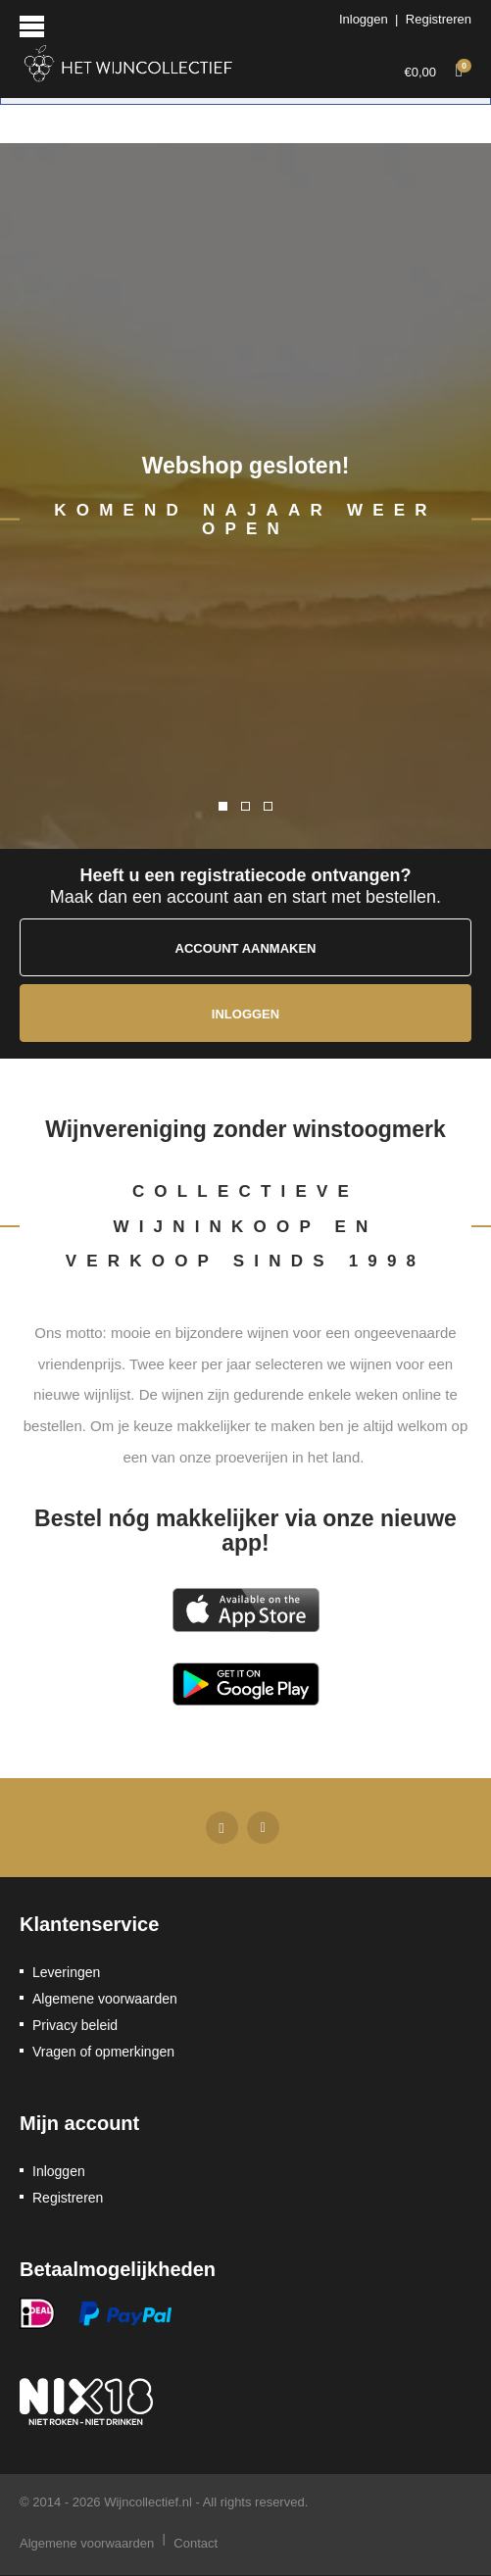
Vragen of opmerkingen (103, 2051)
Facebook (222, 1827)
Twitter (263, 1827)
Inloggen (363, 19)
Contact (195, 2543)
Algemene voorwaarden (104, 1998)
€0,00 (437, 69)
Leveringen (66, 1972)
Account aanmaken (246, 948)
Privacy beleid (75, 2025)
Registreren (438, 19)
